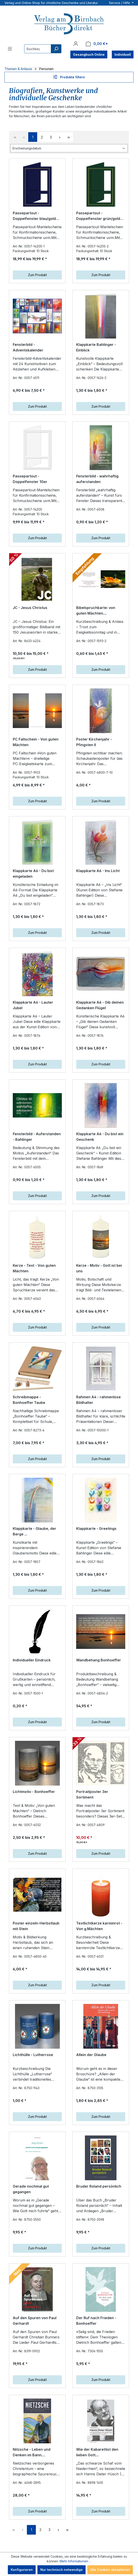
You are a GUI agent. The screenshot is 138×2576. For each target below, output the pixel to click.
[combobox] (37, 49)
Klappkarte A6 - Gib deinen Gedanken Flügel (100, 1005)
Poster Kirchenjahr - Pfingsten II (94, 742)
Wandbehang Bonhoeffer (98, 1660)
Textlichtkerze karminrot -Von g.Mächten (99, 1926)
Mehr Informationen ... (75, 2561)
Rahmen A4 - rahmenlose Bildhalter (98, 1400)
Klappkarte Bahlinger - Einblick (96, 347)
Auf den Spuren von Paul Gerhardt (34, 2321)
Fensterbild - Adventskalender (28, 347)
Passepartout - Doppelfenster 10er (30, 479)
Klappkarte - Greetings (96, 1528)
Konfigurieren (22, 2570)
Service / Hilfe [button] (120, 3)
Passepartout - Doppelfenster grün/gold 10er (98, 216)
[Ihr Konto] (75, 43)
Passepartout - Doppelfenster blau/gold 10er (34, 216)
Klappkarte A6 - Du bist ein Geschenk (99, 1137)
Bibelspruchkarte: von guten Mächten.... (95, 610)
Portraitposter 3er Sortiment (92, 1794)
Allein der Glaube (91, 2054)
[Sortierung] (68, 148)
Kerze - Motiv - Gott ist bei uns (99, 1268)
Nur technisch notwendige (61, 2570)
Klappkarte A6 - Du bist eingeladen (33, 874)
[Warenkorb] (97, 43)
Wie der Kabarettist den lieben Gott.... (97, 2452)
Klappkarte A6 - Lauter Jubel (33, 1005)
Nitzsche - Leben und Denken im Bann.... (31, 2452)
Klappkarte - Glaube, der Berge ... (34, 1531)
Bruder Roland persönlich (98, 2186)
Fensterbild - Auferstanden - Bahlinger (37, 1137)
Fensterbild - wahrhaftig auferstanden (97, 479)
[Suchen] (56, 49)
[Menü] (9, 48)
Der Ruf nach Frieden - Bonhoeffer (96, 2321)
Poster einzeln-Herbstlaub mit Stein (36, 1926)
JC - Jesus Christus (30, 607)
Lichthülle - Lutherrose (33, 2054)
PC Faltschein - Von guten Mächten (35, 742)
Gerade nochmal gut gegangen (31, 2189)
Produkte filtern (69, 77)
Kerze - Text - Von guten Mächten (34, 1268)
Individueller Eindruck (32, 1660)
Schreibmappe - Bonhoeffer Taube (29, 1400)
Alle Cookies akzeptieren (110, 2570)
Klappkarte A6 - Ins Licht (98, 871)
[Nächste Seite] (59, 137)
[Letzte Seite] (68, 137)
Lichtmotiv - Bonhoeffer (34, 1791)
